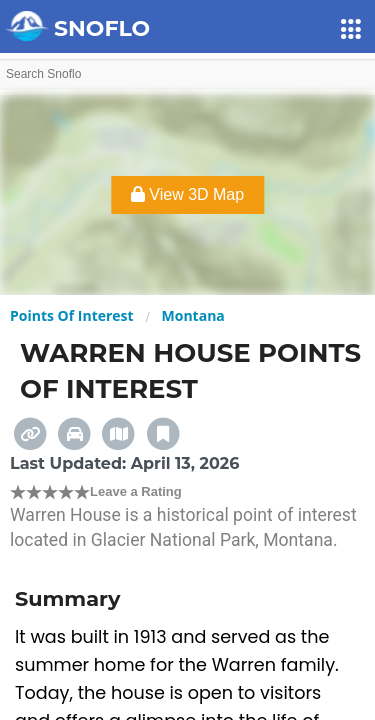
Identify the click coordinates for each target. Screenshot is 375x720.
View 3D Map (187, 194)
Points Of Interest (72, 315)
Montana (193, 315)
